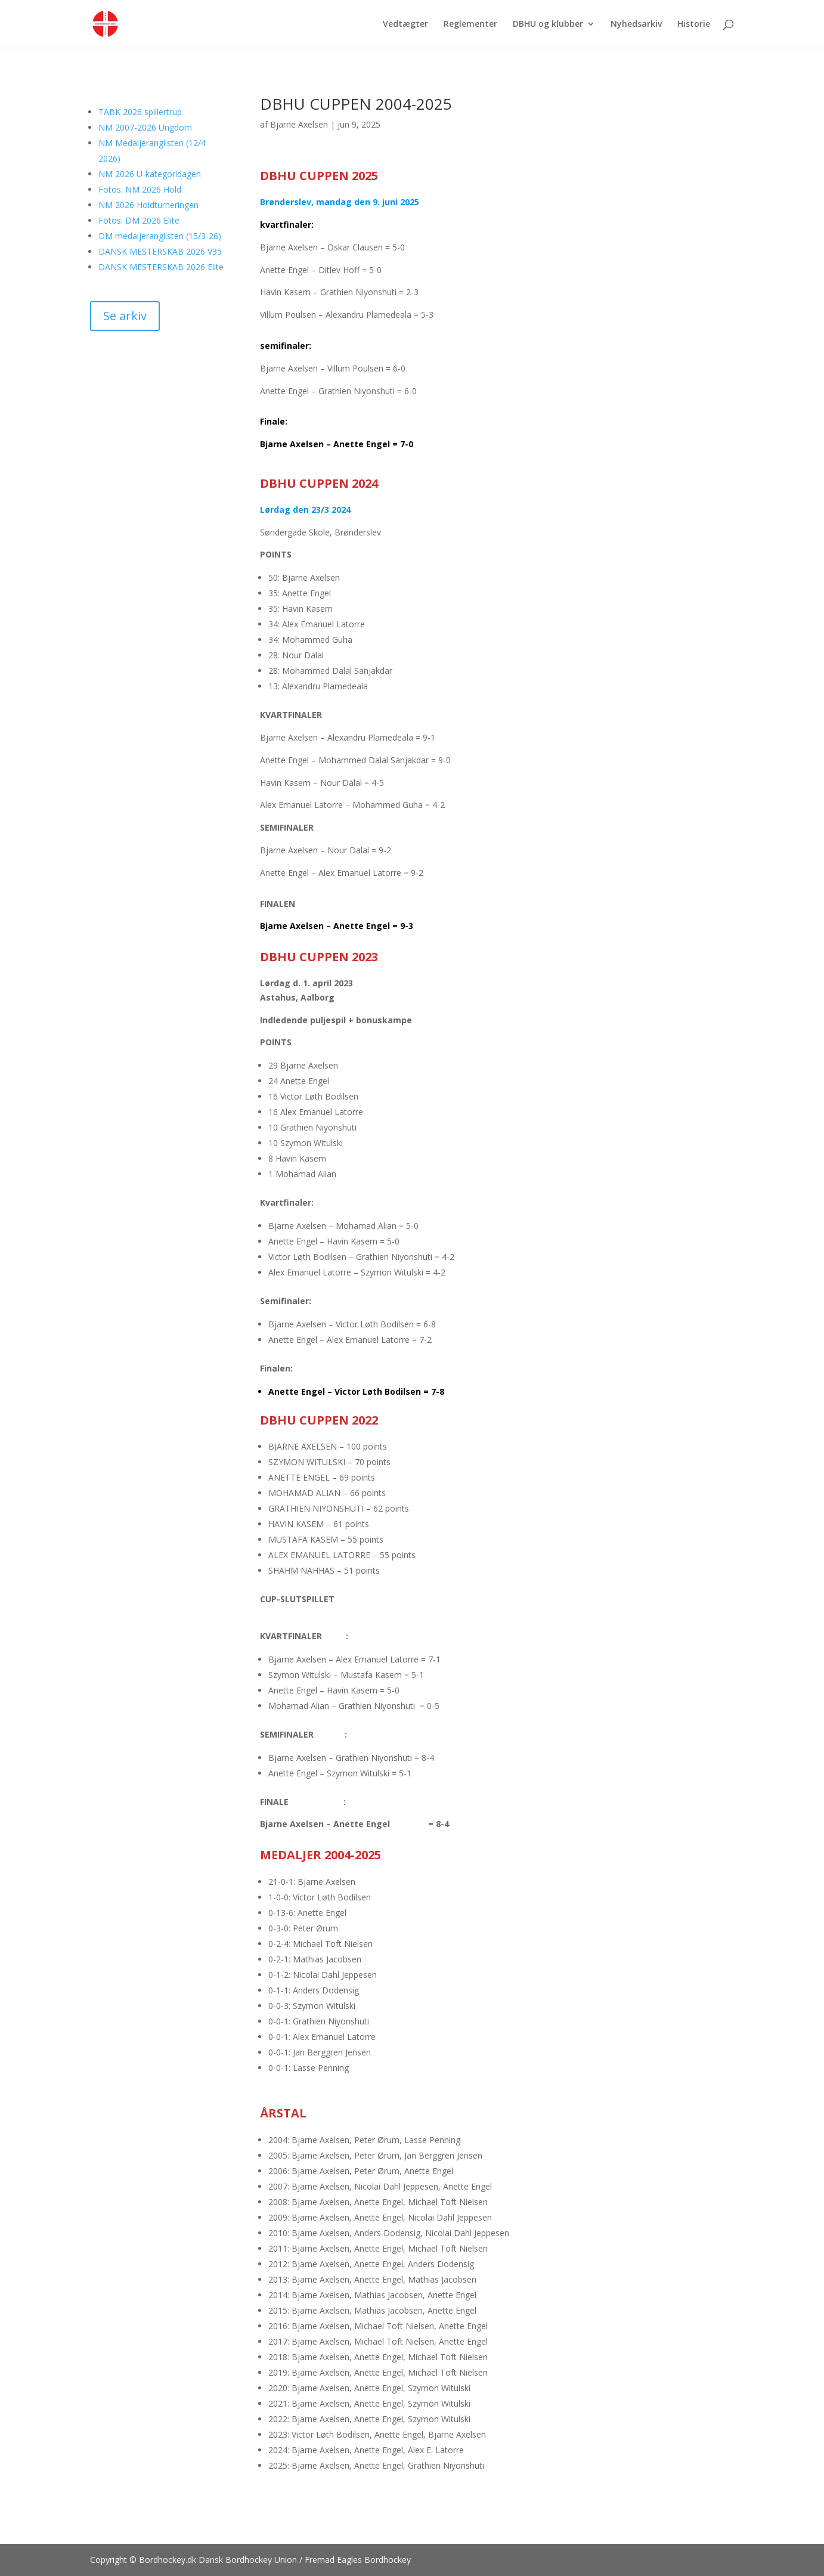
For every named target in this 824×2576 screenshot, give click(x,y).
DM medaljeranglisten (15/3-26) (159, 236)
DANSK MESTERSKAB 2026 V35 (160, 251)
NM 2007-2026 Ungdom (145, 127)
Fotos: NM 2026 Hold (139, 189)
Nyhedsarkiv (636, 24)
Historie (693, 24)
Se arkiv (125, 316)
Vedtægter (405, 24)
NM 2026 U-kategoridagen (149, 173)
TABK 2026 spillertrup (140, 111)
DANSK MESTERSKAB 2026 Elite (161, 267)
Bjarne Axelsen (299, 124)
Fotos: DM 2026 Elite (138, 220)
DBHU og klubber (548, 24)
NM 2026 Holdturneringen (148, 204)
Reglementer (470, 24)
